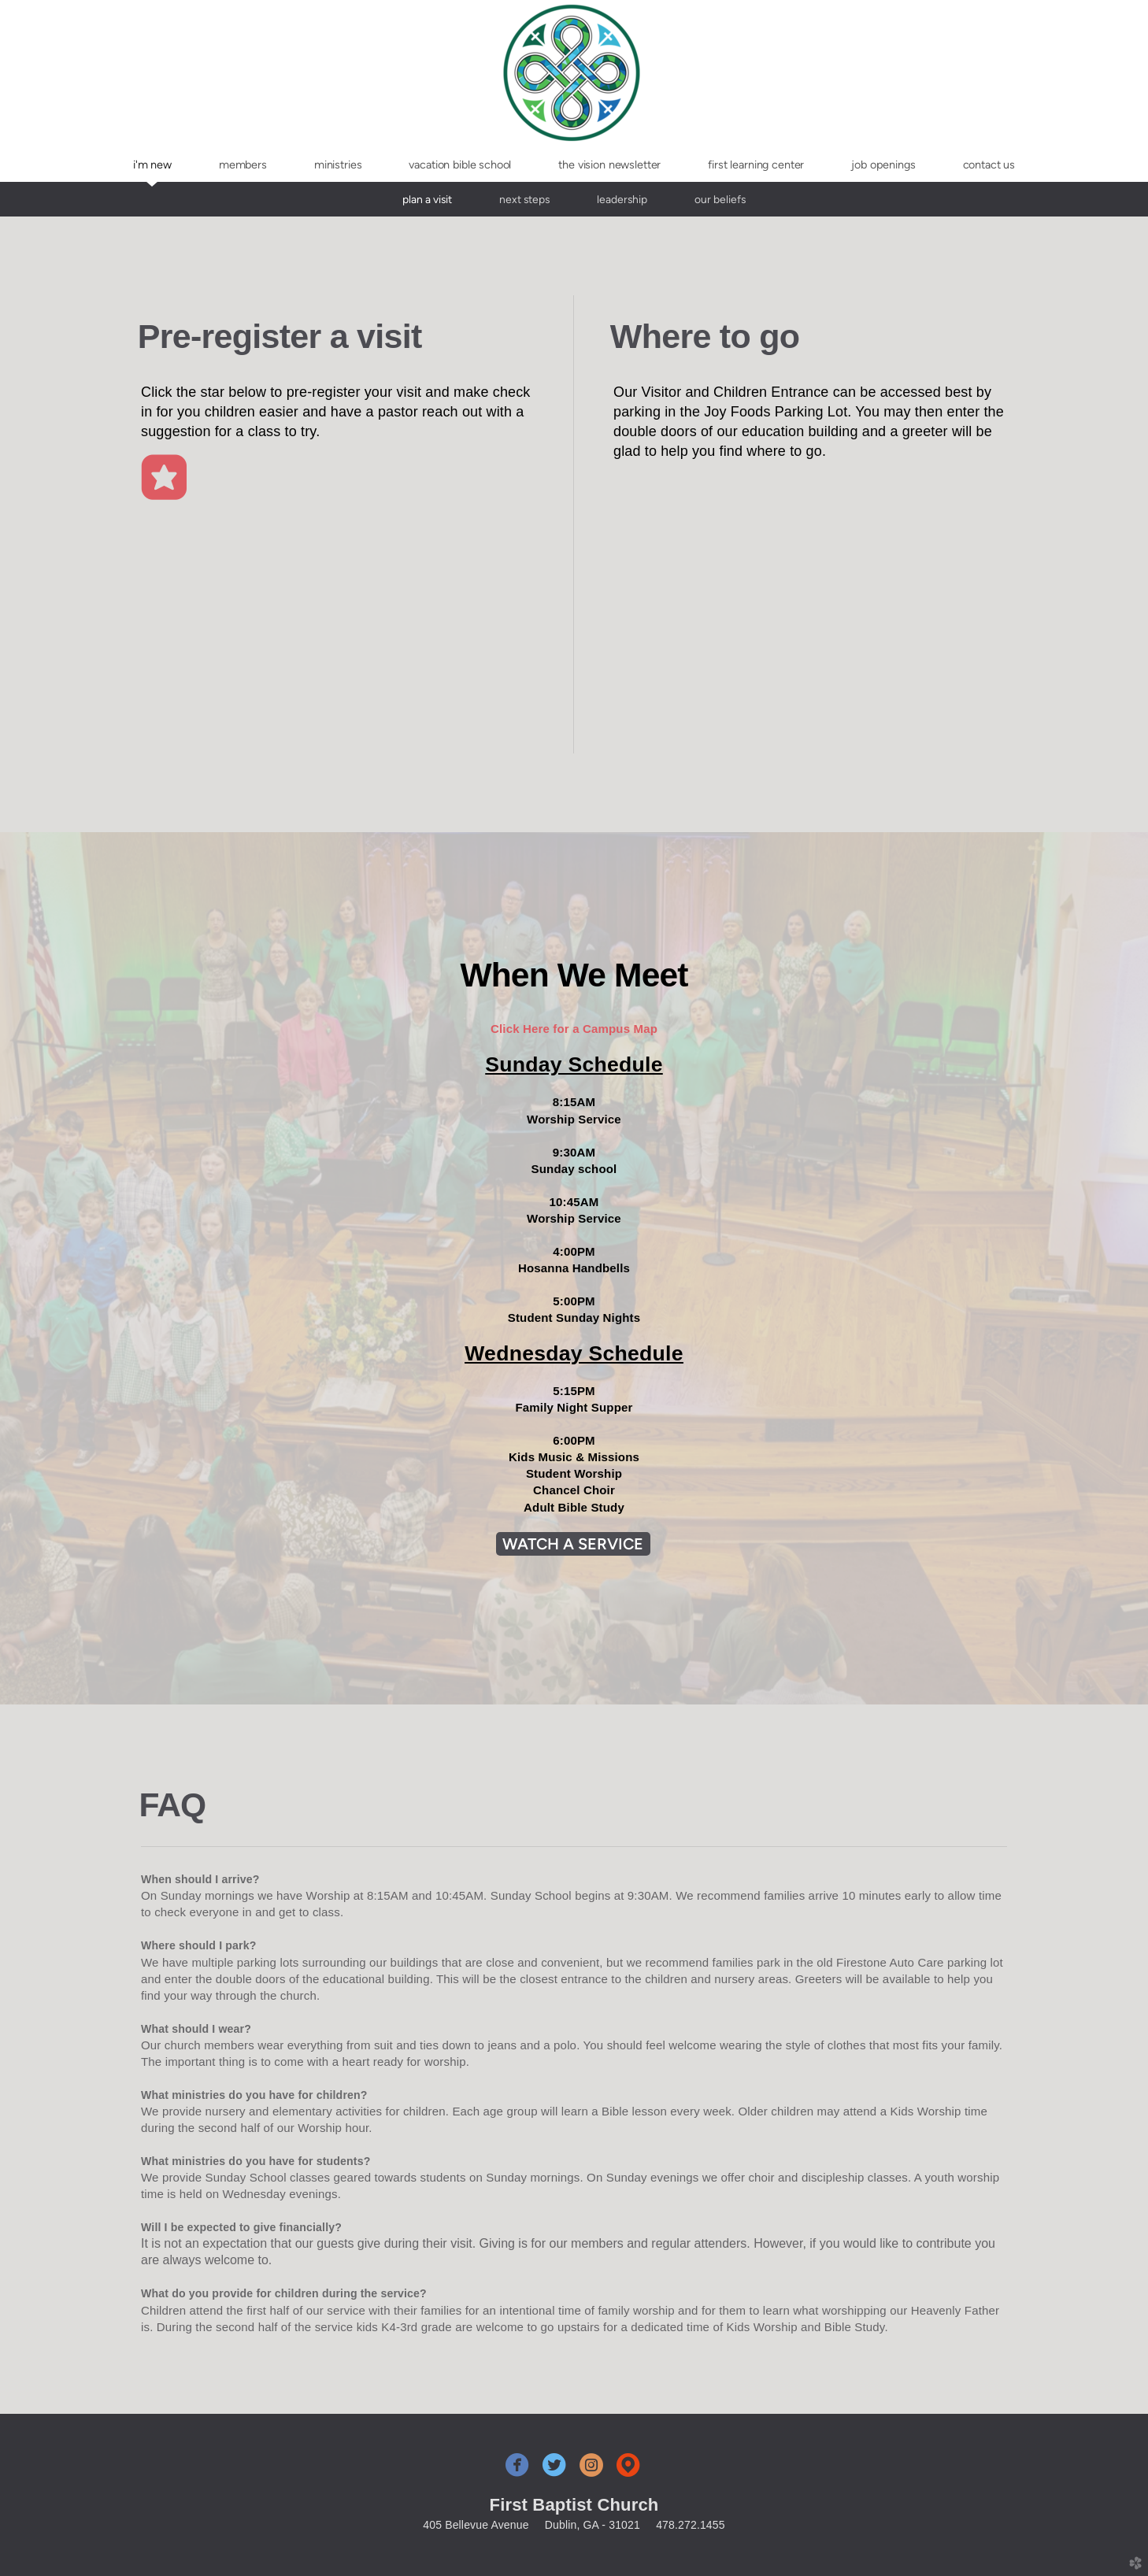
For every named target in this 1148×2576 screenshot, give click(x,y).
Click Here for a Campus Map (574, 1028)
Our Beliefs (720, 199)
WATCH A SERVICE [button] (573, 1543)
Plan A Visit (427, 199)
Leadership (622, 199)
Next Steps (524, 199)
